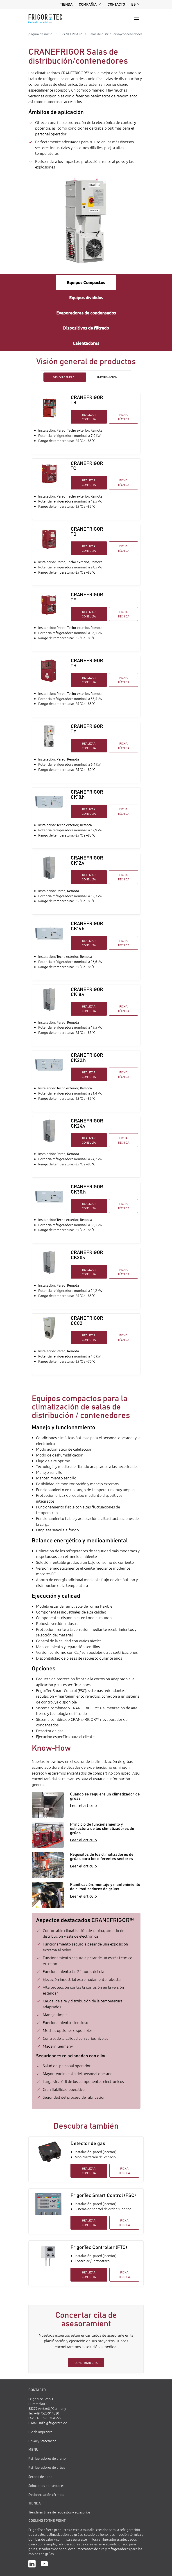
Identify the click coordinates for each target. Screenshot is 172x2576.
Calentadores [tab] (86, 343)
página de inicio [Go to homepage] (40, 33)
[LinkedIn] (32, 2563)
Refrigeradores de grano (47, 2458)
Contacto (116, 4)
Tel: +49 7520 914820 (43, 2413)
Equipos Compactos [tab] (86, 282)
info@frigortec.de (53, 2422)
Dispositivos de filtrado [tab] (86, 328)
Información (107, 377)
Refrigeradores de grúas (46, 2467)
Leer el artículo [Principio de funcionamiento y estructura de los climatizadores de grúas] (83, 1839)
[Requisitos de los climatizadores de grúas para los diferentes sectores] (48, 1865)
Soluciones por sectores (46, 2485)
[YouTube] (44, 2563)
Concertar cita (86, 2363)
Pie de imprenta (40, 2431)
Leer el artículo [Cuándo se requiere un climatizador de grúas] (83, 1805)
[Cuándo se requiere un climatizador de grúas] (48, 1805)
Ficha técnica (123, 417)
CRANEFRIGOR (70, 33)
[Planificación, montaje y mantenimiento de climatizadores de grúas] (48, 1895)
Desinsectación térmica (46, 2494)
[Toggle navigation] (137, 18)
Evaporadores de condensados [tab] (86, 313)
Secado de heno (40, 2476)
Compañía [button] (88, 4)
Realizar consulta (89, 417)
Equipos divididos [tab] (86, 297)
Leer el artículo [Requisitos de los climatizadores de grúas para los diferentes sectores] (83, 1865)
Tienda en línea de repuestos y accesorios (59, 2512)
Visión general (64, 377)
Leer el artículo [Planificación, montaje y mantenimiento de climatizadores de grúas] (83, 1896)
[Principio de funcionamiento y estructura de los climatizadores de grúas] (48, 1835)
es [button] (133, 4)
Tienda (66, 4)
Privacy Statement (42, 2440)
